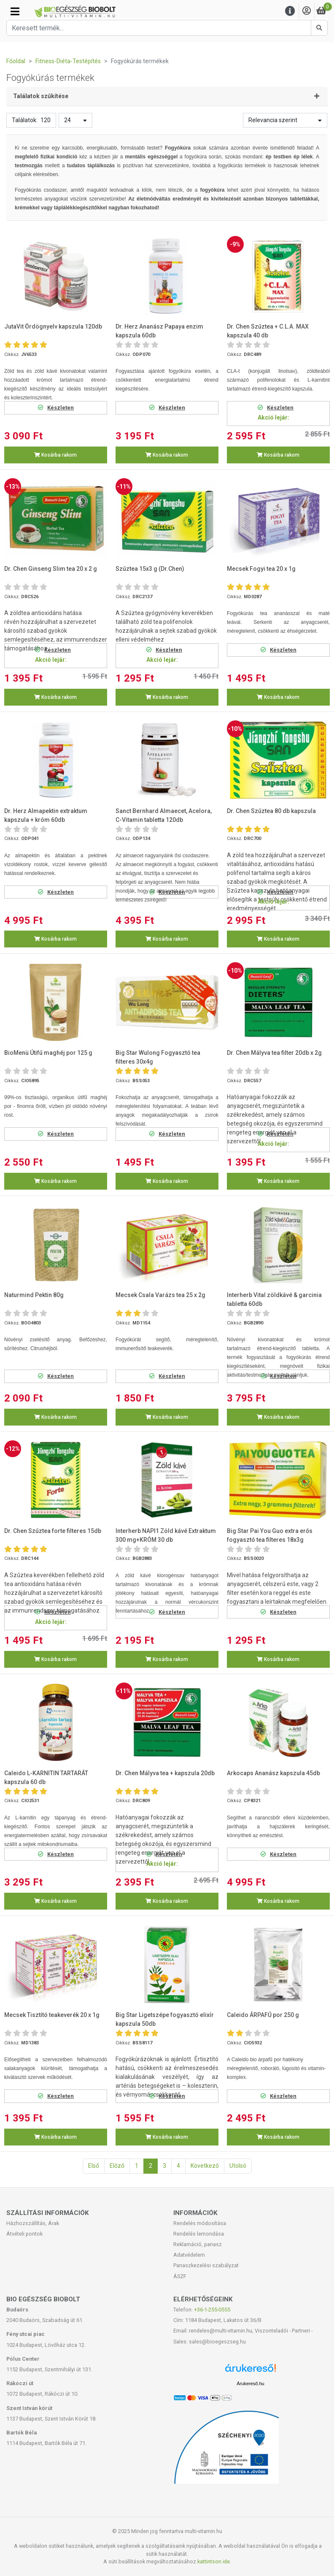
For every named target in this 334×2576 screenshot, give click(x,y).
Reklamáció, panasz (197, 2244)
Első (93, 2165)
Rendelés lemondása (198, 2234)
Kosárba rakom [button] (55, 455)
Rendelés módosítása (199, 2223)
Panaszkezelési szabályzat (206, 2265)
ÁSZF (179, 2276)
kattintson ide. (214, 2561)
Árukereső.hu (250, 2383)
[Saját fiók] (306, 11)
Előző (117, 2165)
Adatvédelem (189, 2255)
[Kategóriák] (15, 11)
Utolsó (237, 2165)
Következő (205, 2165)
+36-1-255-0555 (212, 2309)
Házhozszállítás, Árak (32, 2223)
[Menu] (290, 11)
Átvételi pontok (24, 2234)
